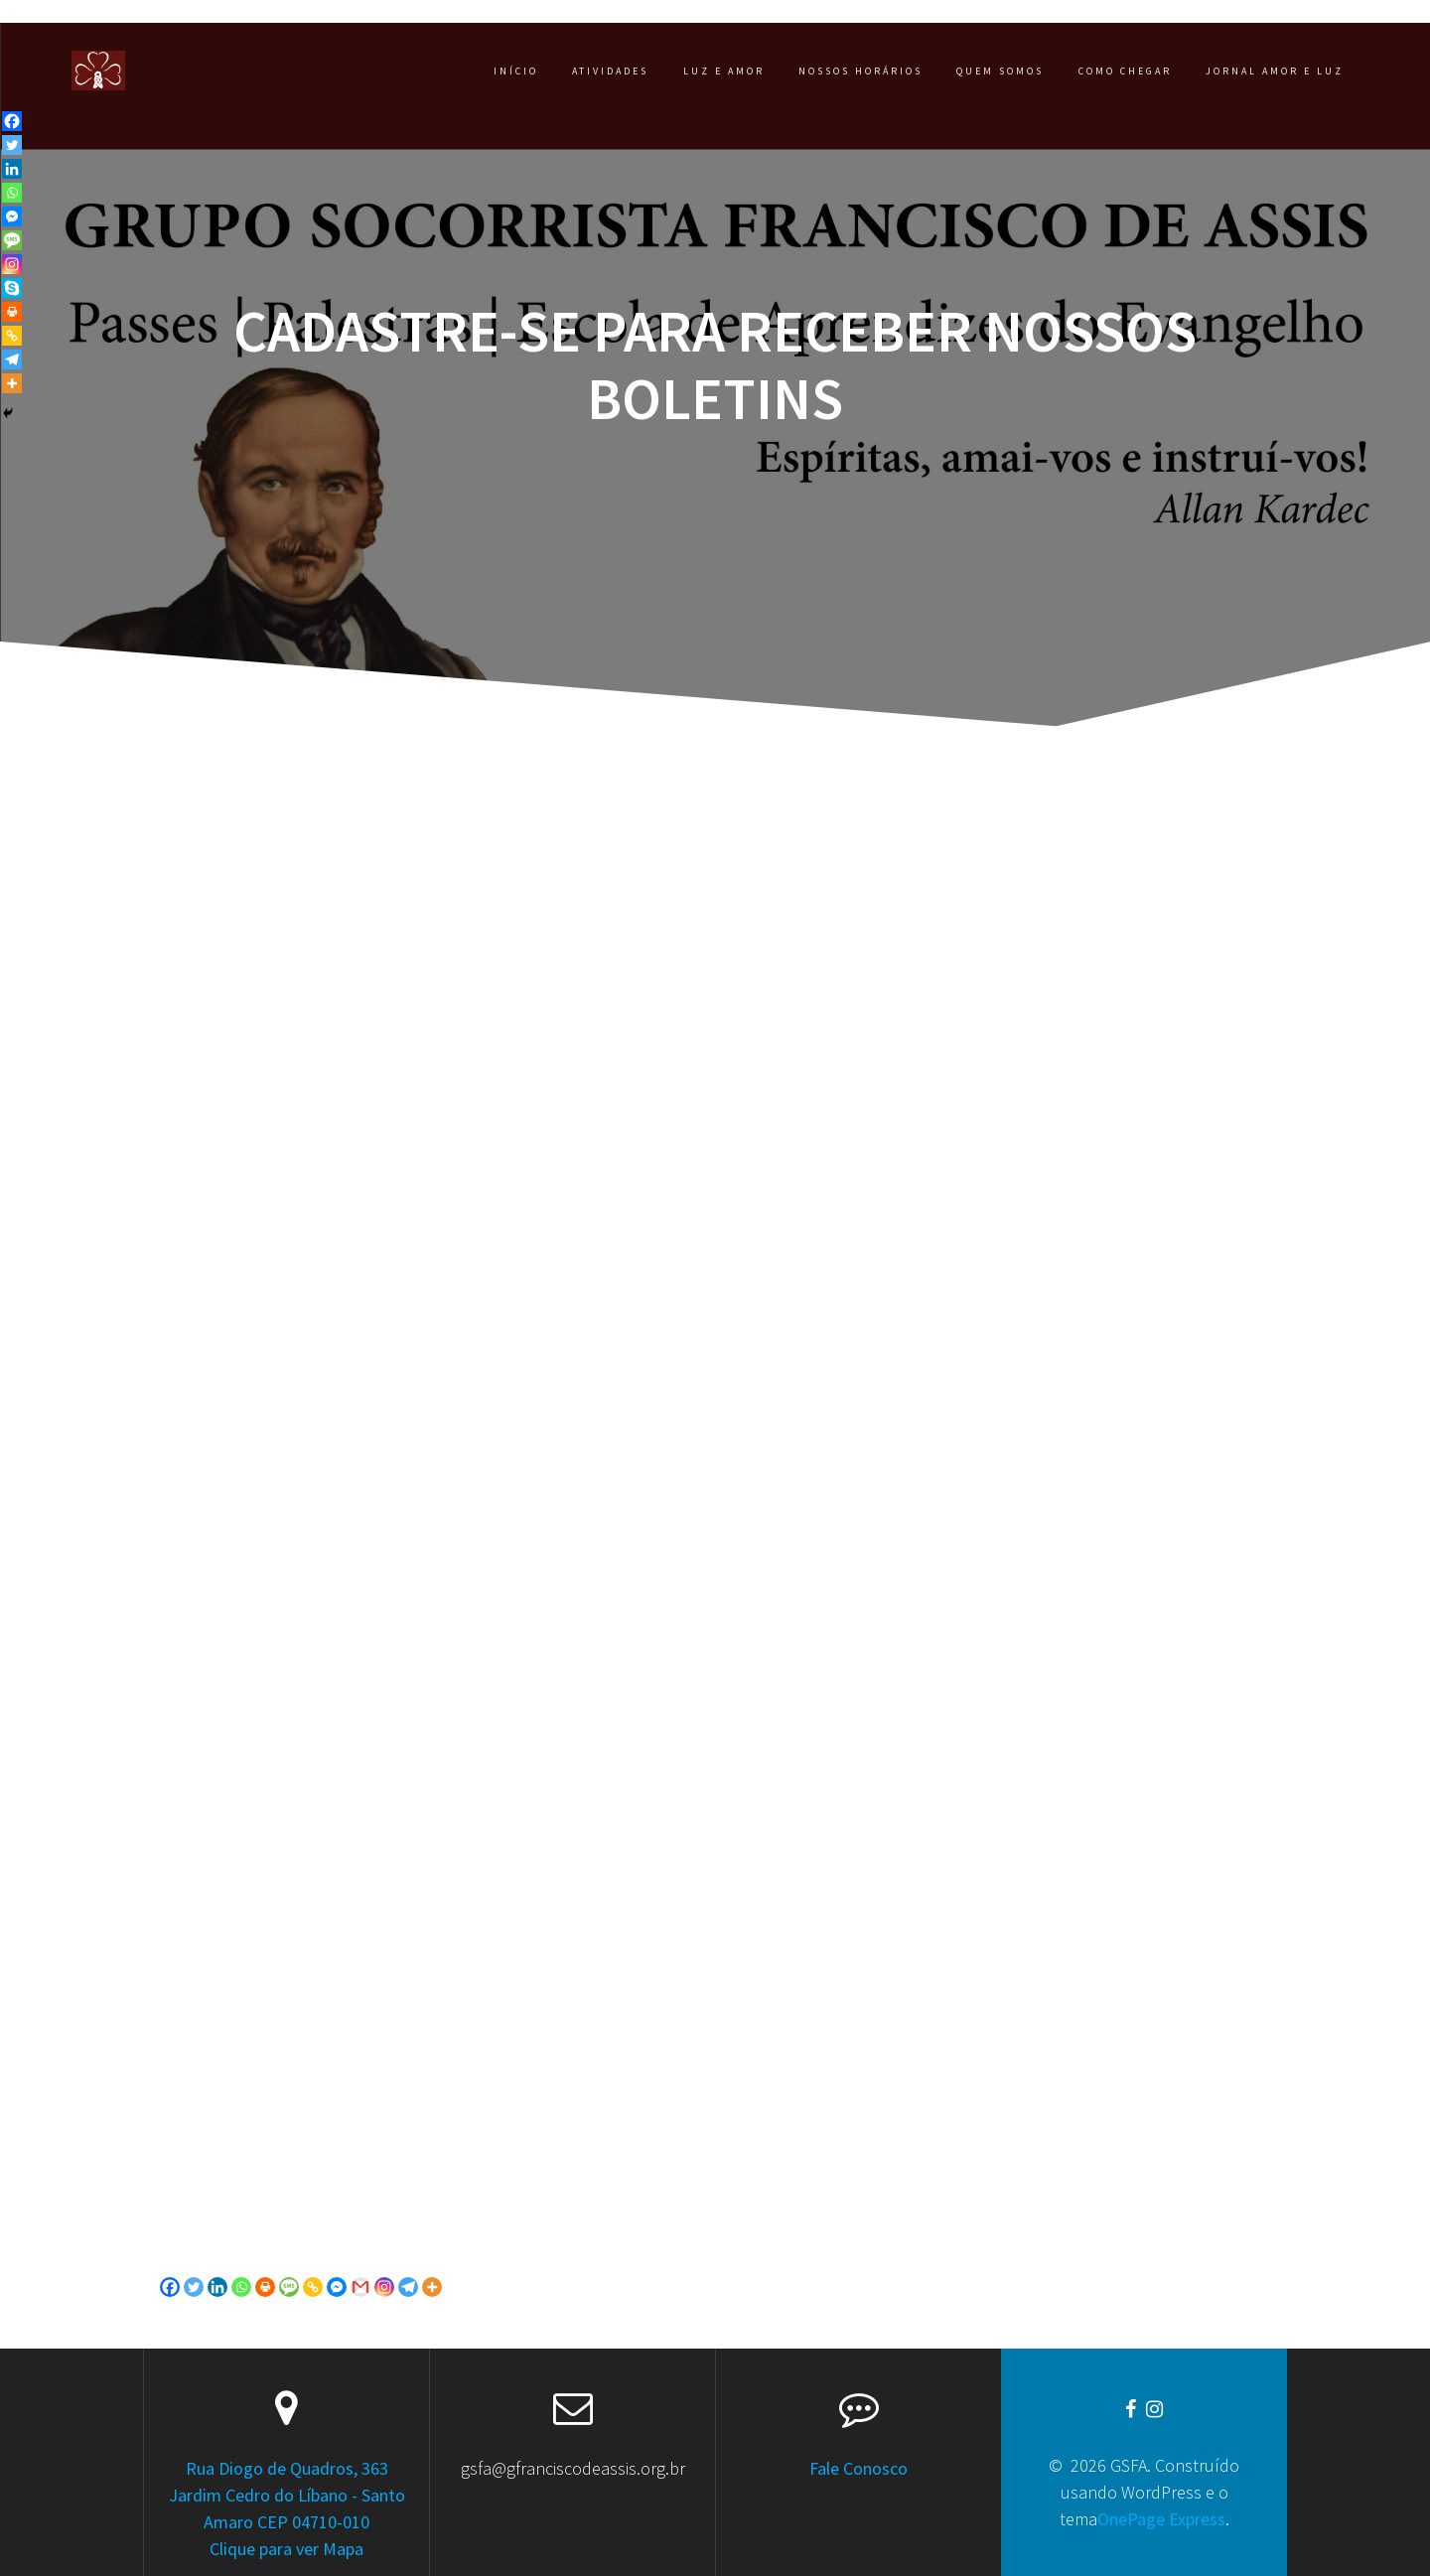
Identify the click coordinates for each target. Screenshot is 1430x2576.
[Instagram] (384, 2287)
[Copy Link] (313, 2287)
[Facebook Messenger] (337, 2287)
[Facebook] (170, 2287)
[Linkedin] (217, 2287)
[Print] (265, 2287)
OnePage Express (1161, 2518)
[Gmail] (360, 2287)
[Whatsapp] (241, 2287)
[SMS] (289, 2287)
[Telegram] (408, 2287)
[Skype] (12, 288)
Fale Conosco (858, 2468)
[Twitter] (194, 2287)
